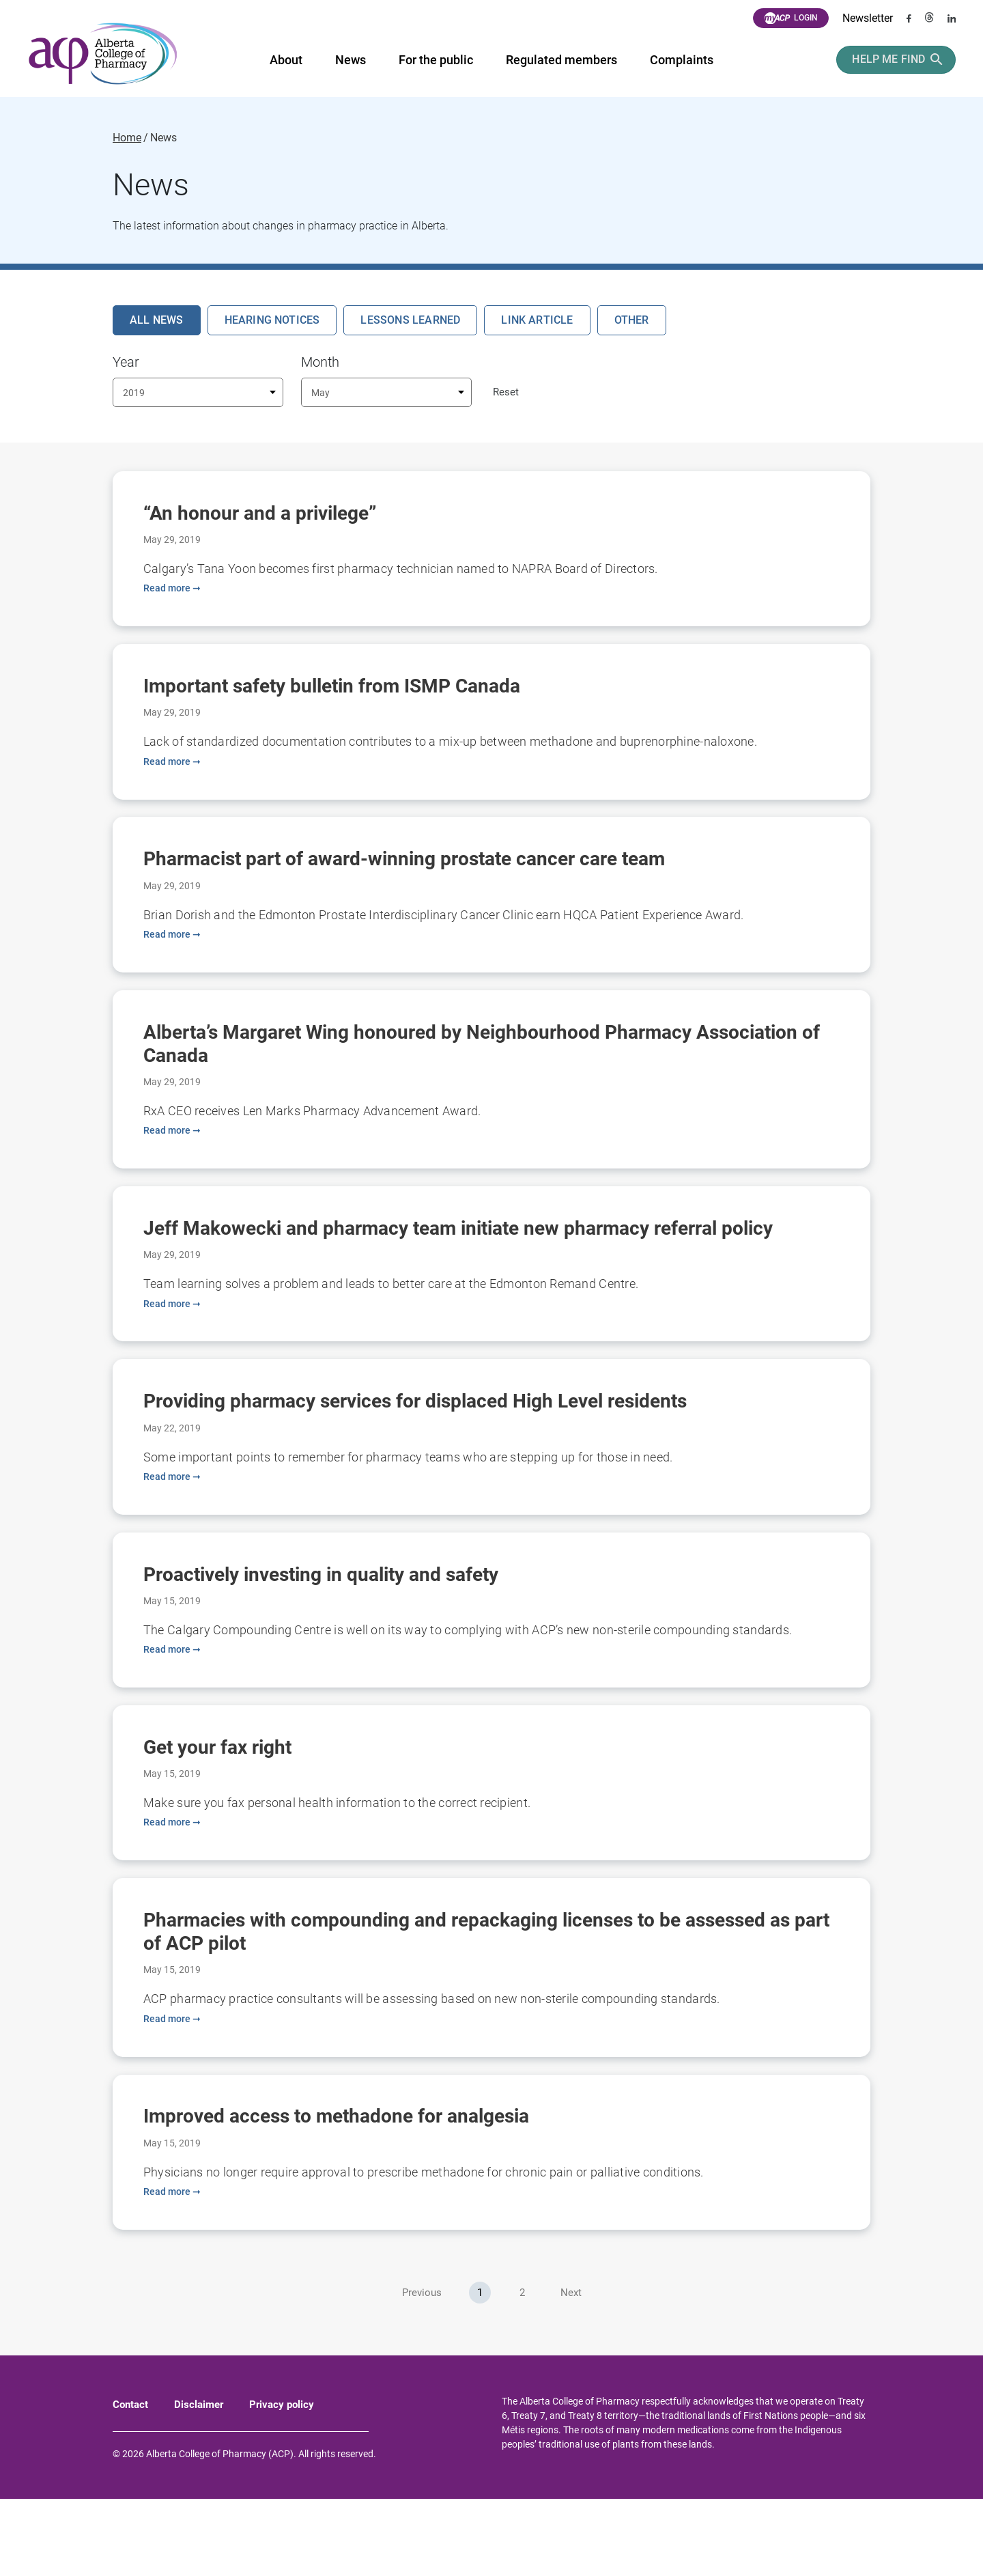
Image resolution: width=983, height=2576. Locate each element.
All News (157, 319)
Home (127, 138)
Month (320, 362)
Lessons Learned (410, 319)
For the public (434, 60)
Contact (130, 2482)
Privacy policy (281, 2482)
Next (571, 2370)
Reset (506, 392)
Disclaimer (198, 2482)
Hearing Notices (272, 319)
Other (631, 319)
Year (126, 362)
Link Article (537, 319)
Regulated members (560, 60)
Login (791, 18)
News (349, 60)
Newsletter (867, 18)
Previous (422, 2370)
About (284, 60)
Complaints (680, 60)
